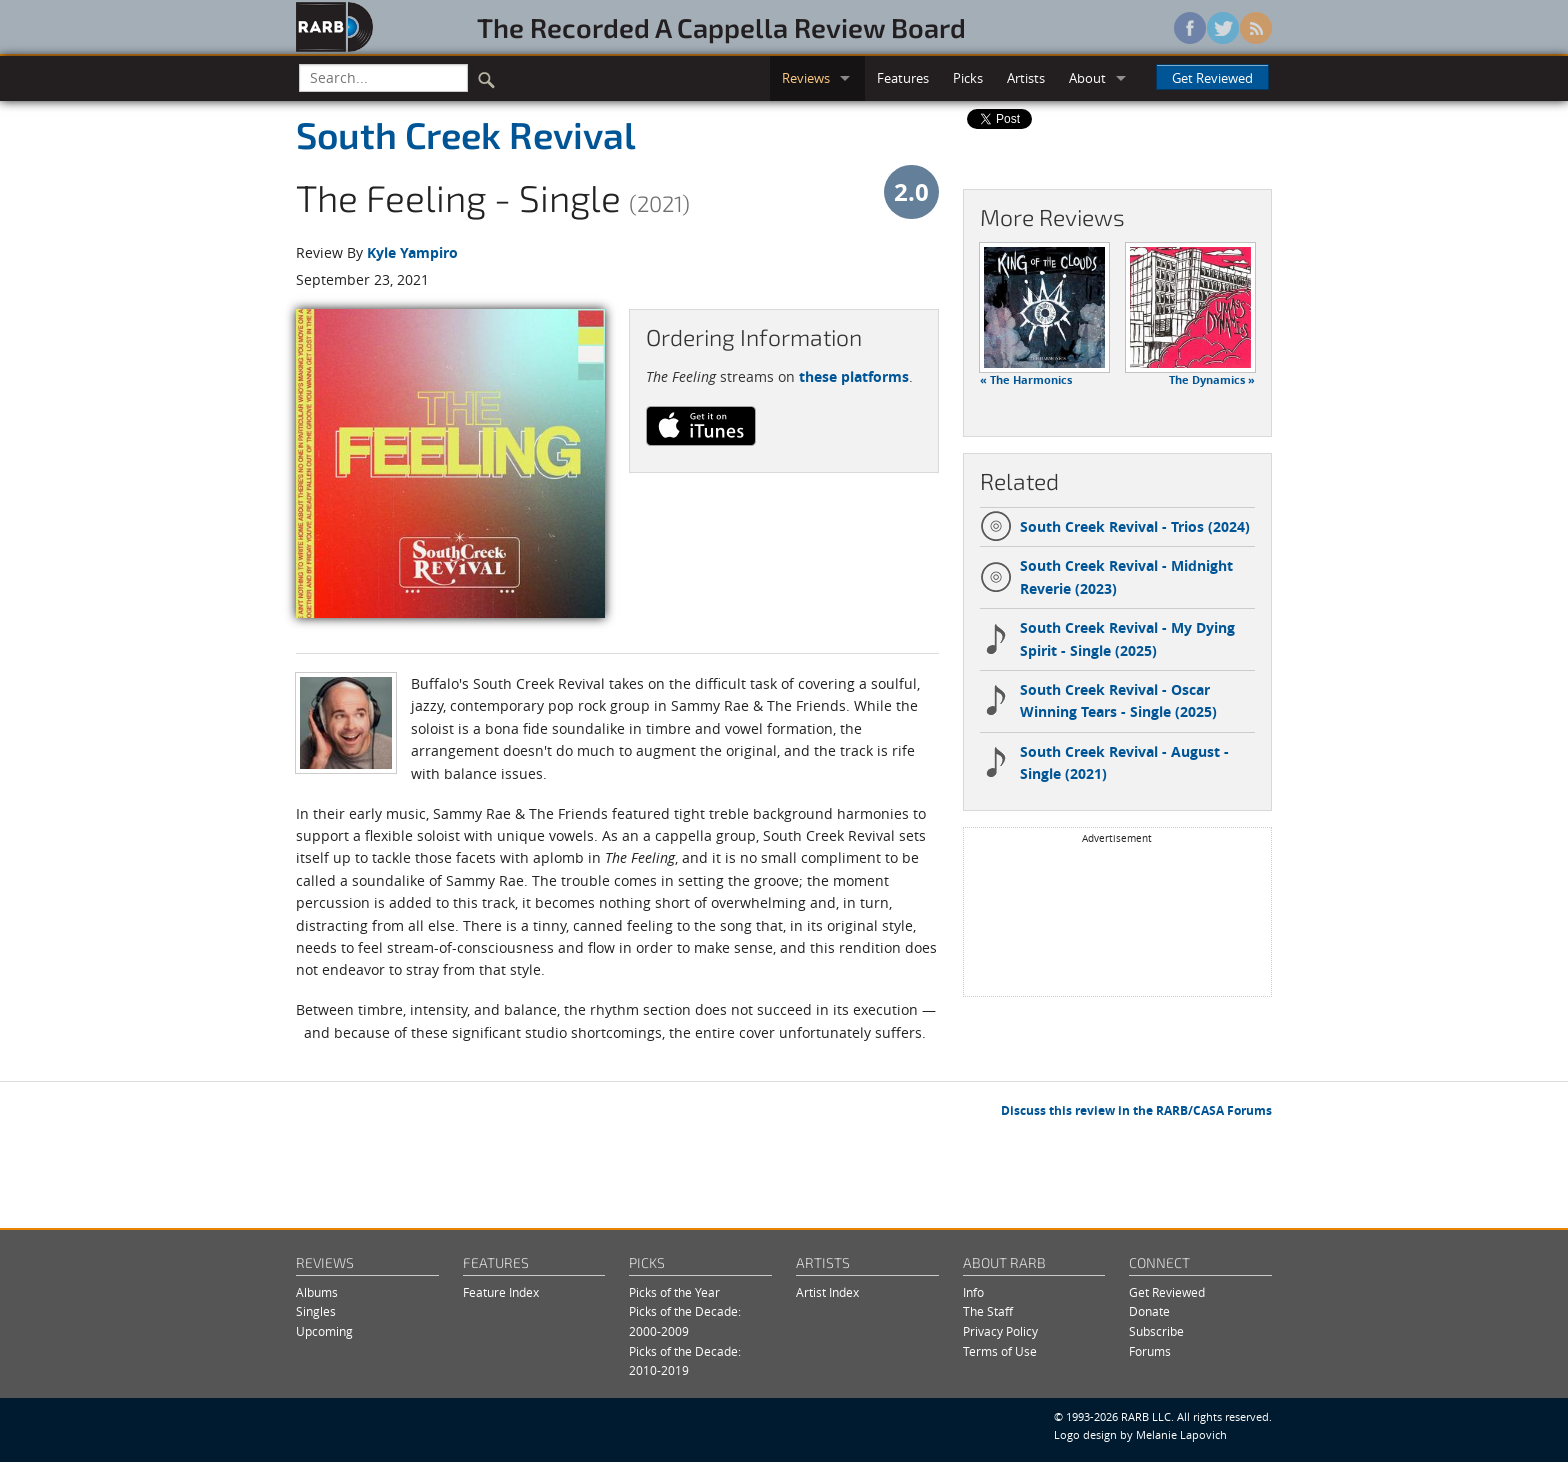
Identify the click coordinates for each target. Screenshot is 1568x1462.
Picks (968, 78)
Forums (1150, 1351)
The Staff (988, 1311)
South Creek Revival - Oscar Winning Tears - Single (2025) (1098, 700)
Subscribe (1156, 1331)
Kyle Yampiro (412, 252)
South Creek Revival (466, 134)
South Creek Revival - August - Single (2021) (1104, 762)
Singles (316, 1311)
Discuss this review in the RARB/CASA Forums (1136, 1110)
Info (973, 1292)
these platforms (854, 376)
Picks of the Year (674, 1292)
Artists (1026, 78)
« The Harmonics (1026, 380)
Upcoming (324, 1331)
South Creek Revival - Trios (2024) (1115, 527)
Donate (1149, 1311)
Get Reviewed (1212, 78)
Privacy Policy (1000, 1331)
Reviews (806, 78)
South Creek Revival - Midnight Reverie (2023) (1106, 576)
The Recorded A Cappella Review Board (721, 27)
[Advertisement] (1117, 919)
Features (903, 78)
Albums (317, 1292)
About (1087, 78)
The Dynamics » (1212, 380)
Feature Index (501, 1292)
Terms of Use (1000, 1351)
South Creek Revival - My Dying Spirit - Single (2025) (1107, 638)
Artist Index (827, 1292)
